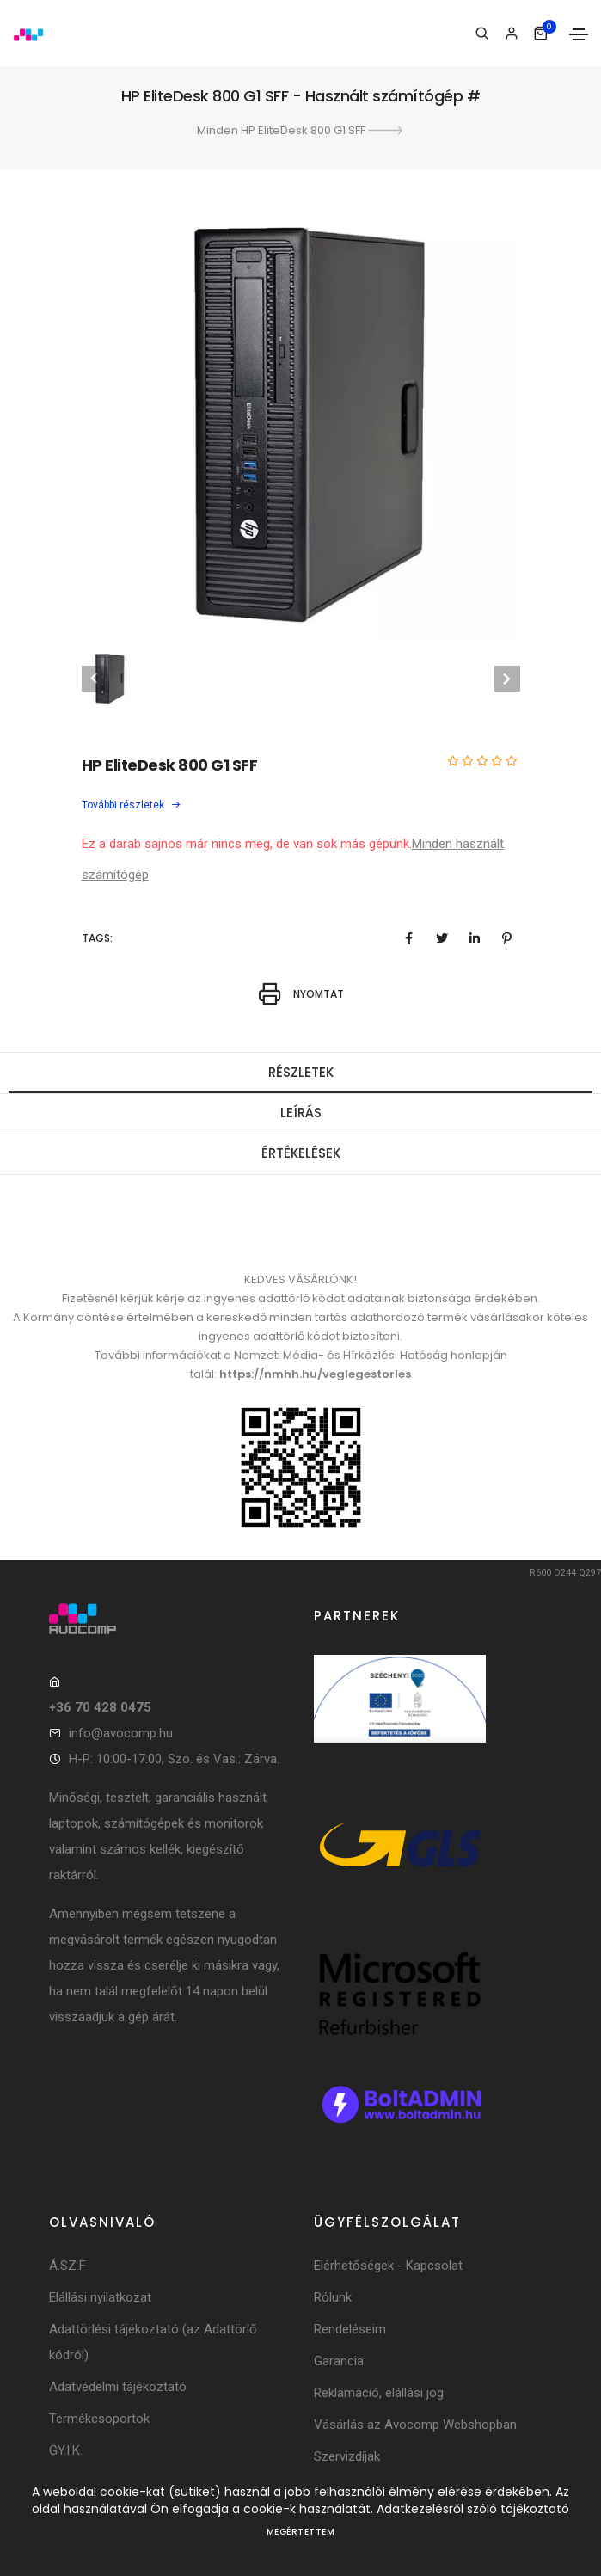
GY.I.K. (66, 2450)
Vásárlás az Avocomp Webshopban (415, 2424)
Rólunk (333, 2297)
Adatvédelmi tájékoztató (118, 2387)
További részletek (131, 805)
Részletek (301, 1072)
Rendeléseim (350, 2329)
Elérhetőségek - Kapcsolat (388, 2265)
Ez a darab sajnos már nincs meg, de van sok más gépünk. (247, 843)
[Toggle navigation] (578, 34)
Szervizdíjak (347, 2456)
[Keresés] (482, 33)
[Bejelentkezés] (511, 33)
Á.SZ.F (67, 2265)
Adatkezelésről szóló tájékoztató (473, 2509)
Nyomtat (301, 993)
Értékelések (300, 1153)
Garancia (339, 2361)
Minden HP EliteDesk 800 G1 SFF (301, 130)
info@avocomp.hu (121, 1733)
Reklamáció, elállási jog (379, 2393)
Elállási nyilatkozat (100, 2297)
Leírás (301, 1113)
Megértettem (301, 2531)
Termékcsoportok (99, 2418)
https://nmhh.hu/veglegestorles (315, 1374)
